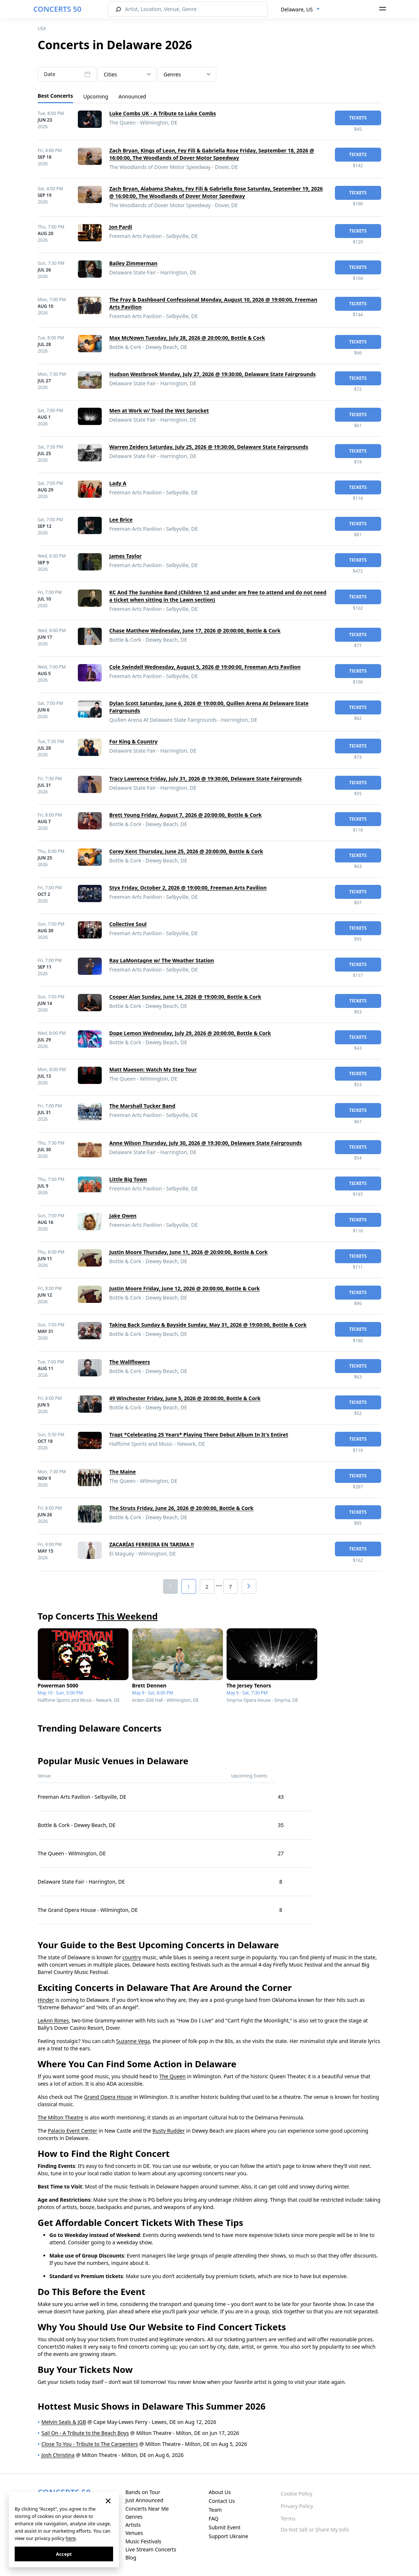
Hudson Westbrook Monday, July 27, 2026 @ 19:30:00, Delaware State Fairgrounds (212, 374)
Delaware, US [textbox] (297, 9)
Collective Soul (128, 923)
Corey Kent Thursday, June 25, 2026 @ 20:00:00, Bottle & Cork (186, 851)
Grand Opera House (108, 2096)
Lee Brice (121, 519)
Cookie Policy (296, 2493)
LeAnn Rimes (53, 2020)
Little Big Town (128, 1179)
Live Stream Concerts (150, 2549)
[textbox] (187, 74)
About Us (220, 2492)
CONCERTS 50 (57, 9)
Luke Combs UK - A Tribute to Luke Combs (162, 113)
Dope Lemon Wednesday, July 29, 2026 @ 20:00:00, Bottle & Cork (190, 1033)
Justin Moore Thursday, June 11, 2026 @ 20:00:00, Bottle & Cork (188, 1252)
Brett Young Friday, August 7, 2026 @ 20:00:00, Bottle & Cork (185, 814)
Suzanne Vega (133, 2041)
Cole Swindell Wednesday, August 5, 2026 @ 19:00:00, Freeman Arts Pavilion (205, 666)
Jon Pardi (120, 226)
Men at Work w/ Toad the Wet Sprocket (159, 410)
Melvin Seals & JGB (63, 2421)
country (131, 1957)
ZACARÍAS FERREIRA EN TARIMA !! (151, 1544)
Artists (133, 2524)
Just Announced (144, 2500)
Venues (134, 2532)
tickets (358, 118)
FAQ (213, 2518)
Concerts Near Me (147, 2508)
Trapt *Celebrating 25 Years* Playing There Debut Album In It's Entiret (198, 1434)
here (71, 2538)
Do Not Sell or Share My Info (315, 2529)
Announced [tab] (132, 96)
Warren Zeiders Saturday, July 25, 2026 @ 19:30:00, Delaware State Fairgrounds (208, 446)
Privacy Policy (297, 2506)
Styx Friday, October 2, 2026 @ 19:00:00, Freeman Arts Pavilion (188, 887)
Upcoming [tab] (95, 96)
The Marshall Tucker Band (142, 1105)
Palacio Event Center (72, 2130)
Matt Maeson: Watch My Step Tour (153, 1069)
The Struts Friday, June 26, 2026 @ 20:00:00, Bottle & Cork (181, 1508)
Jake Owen (123, 1215)
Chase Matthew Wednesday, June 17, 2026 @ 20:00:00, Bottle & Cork (195, 630)
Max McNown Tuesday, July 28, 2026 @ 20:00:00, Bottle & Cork (187, 337)
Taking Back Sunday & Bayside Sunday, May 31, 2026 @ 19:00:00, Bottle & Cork (208, 1324)
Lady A (117, 483)
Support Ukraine (228, 2536)
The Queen (172, 2076)
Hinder (46, 1999)
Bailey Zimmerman (133, 263)
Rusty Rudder (168, 2130)
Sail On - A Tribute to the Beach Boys (85, 2432)
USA (42, 28)
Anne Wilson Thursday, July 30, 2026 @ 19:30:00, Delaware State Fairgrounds (205, 1142)
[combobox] (300, 9)
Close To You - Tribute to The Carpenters (89, 2443)
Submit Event (225, 2527)
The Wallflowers (129, 1361)
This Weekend (127, 1616)
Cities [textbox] (110, 74)
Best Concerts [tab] (55, 95)
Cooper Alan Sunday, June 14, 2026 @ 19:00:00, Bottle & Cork (185, 996)
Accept (64, 2554)
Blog (130, 2557)
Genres (133, 2516)
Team (215, 2509)
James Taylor (125, 555)
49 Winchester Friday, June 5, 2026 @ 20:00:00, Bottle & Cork (185, 1398)
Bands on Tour (142, 2492)
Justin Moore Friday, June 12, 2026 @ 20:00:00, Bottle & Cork (184, 1288)
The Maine (122, 1471)
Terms (288, 2518)
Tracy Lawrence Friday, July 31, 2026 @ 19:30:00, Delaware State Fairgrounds (205, 778)
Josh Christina (58, 2454)
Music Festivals (143, 2541)
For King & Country (133, 741)
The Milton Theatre (60, 2117)
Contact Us (222, 2500)
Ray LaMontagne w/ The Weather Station (161, 960)
